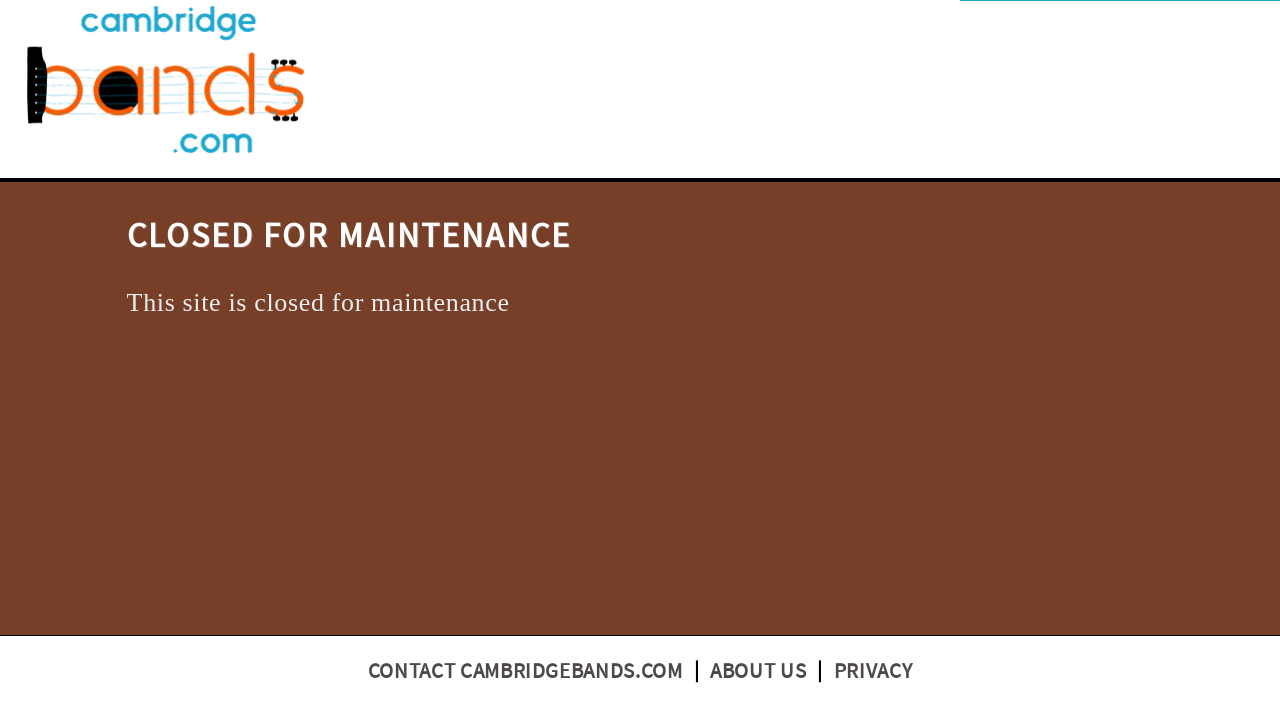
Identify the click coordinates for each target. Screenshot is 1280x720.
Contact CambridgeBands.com (525, 671)
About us (758, 671)
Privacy (873, 671)
